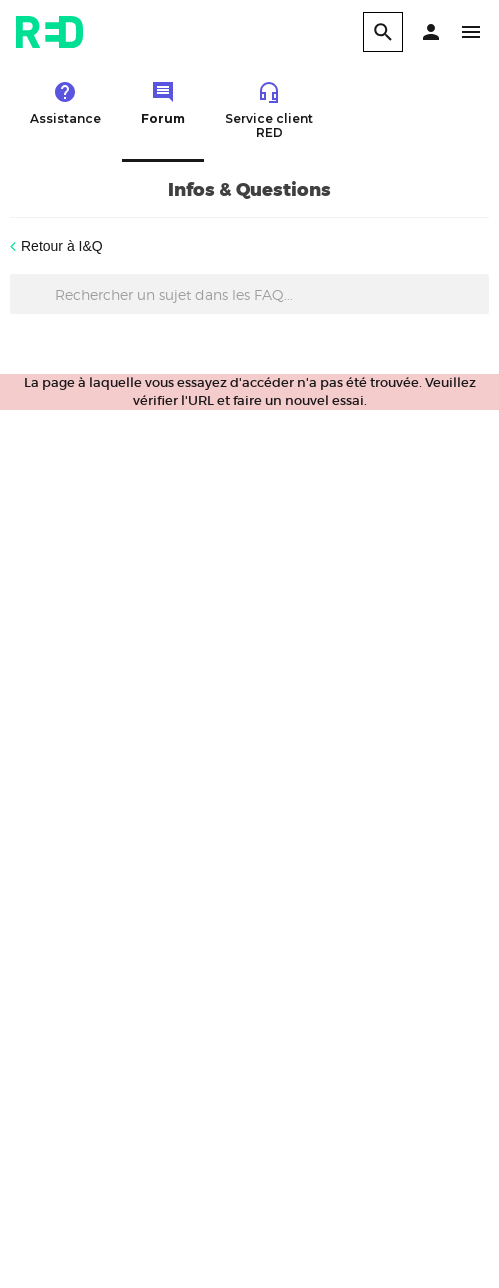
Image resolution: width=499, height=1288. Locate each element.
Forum (163, 103)
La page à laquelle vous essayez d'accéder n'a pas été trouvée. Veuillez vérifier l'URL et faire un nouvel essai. (250, 391)
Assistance (65, 103)
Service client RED (269, 110)
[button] (431, 32)
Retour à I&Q (62, 246)
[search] (383, 32)
